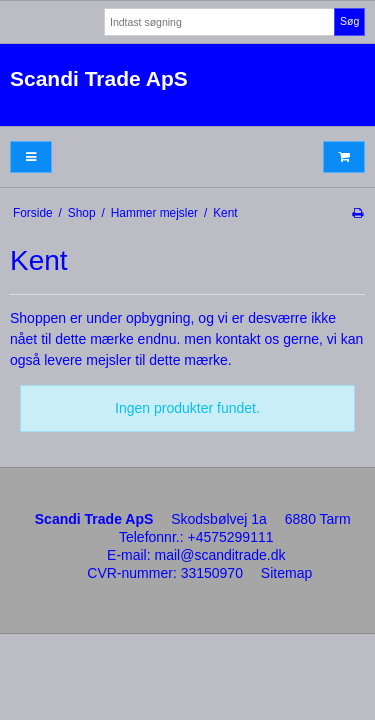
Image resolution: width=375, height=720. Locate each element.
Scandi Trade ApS (99, 78)
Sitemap (286, 573)
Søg (349, 21)
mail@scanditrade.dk (220, 555)
